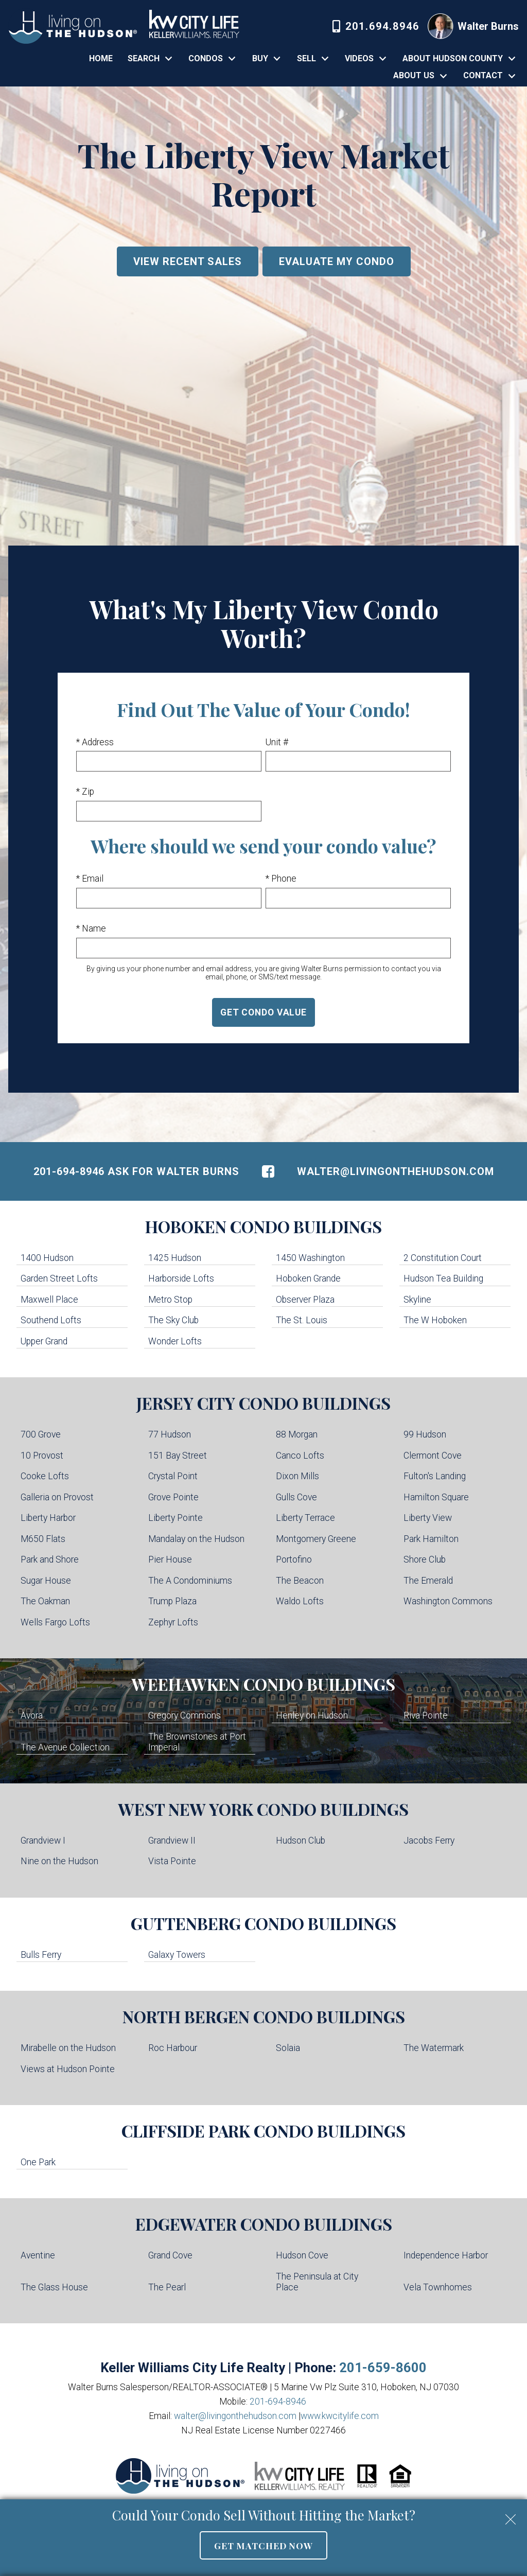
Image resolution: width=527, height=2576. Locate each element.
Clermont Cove (432, 1455)
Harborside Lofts (181, 1278)
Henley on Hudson (312, 1715)
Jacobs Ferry (428, 1840)
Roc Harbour (172, 2048)
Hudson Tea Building (443, 1278)
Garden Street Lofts (59, 1278)
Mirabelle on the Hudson (68, 2048)
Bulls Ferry (41, 1955)
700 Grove (41, 1434)
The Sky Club (173, 1320)
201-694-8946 (278, 2401)
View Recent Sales (187, 261)
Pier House (170, 1559)
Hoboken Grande (308, 1278)
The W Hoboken (435, 1320)
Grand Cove (170, 2255)
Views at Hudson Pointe (68, 2069)
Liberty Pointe (175, 1518)
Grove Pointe (173, 1497)
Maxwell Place (49, 1299)
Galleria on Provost (57, 1497)
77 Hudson (169, 1434)
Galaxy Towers (176, 1955)
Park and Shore (50, 1559)
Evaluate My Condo (336, 261)
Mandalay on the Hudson (196, 1539)
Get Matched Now (263, 2545)
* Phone (281, 878)
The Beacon (300, 1580)
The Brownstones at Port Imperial (197, 1742)
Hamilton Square (436, 1497)
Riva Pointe (425, 1715)
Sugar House (46, 1580)
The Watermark (433, 2048)
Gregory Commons (184, 1715)
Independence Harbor (445, 2255)
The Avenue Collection (65, 1747)
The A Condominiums (190, 1580)
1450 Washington (310, 1258)
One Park (38, 2162)
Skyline (417, 1299)
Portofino (294, 1559)
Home (101, 59)
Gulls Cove (296, 1497)
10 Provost (42, 1455)
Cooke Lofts (45, 1476)
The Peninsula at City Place (317, 2281)
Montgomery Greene (316, 1539)
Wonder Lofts (175, 1341)
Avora (32, 1715)
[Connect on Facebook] (268, 1171)
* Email (89, 878)
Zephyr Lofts (173, 1622)
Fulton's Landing (434, 1476)
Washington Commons (448, 1601)
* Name (91, 928)
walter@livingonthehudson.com (395, 1171)
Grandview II (172, 1840)
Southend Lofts (51, 1320)
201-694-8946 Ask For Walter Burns (136, 1171)
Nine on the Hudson (59, 1861)
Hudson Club (300, 1840)
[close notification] (510, 2516)
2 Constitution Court (442, 1258)
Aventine (38, 2255)
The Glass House (54, 2287)
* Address (95, 742)
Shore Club (424, 1559)
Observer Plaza (305, 1299)
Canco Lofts (300, 1455)
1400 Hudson (47, 1258)
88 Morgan (297, 1434)
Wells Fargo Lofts (55, 1622)
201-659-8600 (383, 2367)
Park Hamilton (431, 1539)
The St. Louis (301, 1320)
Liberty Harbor (48, 1518)
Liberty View (427, 1518)
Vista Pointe (172, 1861)
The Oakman (45, 1601)
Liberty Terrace (305, 1518)
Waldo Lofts (300, 1601)
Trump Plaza (172, 1601)
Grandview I (43, 1840)
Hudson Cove (302, 2255)
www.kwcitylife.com (340, 2416)
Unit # (277, 742)
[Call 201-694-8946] (375, 26)
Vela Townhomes (437, 2287)
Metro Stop (170, 1299)
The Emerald (428, 1580)
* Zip (85, 791)
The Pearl (167, 2287)
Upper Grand (44, 1341)
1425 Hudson (174, 1258)
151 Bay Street (177, 1455)
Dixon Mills (297, 1476)
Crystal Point (173, 1476)
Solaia (288, 2048)
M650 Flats (43, 1539)
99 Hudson (424, 1434)
